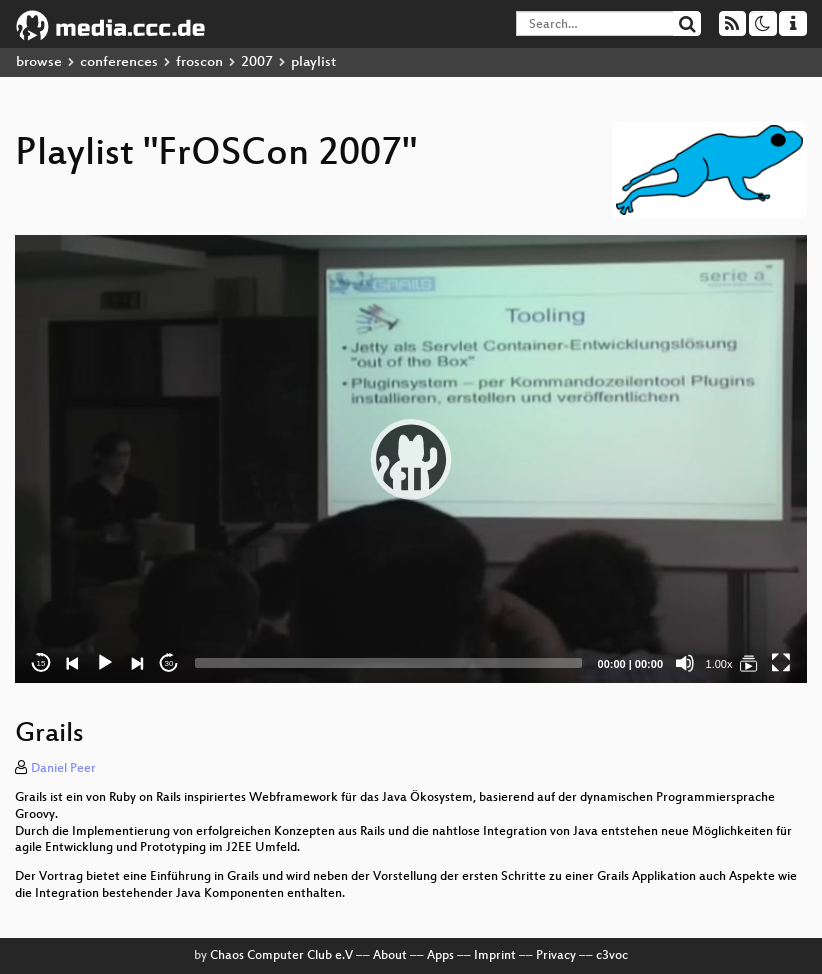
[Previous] (73, 663)
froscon (199, 62)
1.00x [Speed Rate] (719, 664)
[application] (411, 459)
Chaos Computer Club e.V (281, 956)
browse (39, 62)
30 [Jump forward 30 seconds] (169, 663)
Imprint (495, 956)
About (390, 956)
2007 (257, 62)
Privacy (556, 956)
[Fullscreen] (781, 663)
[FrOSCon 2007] (749, 663)
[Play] (105, 663)
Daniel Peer (63, 769)
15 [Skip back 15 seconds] (41, 663)
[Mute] (685, 663)
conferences (119, 62)
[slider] (388, 663)
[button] (411, 459)
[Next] (137, 663)
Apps (440, 956)
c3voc (612, 956)
